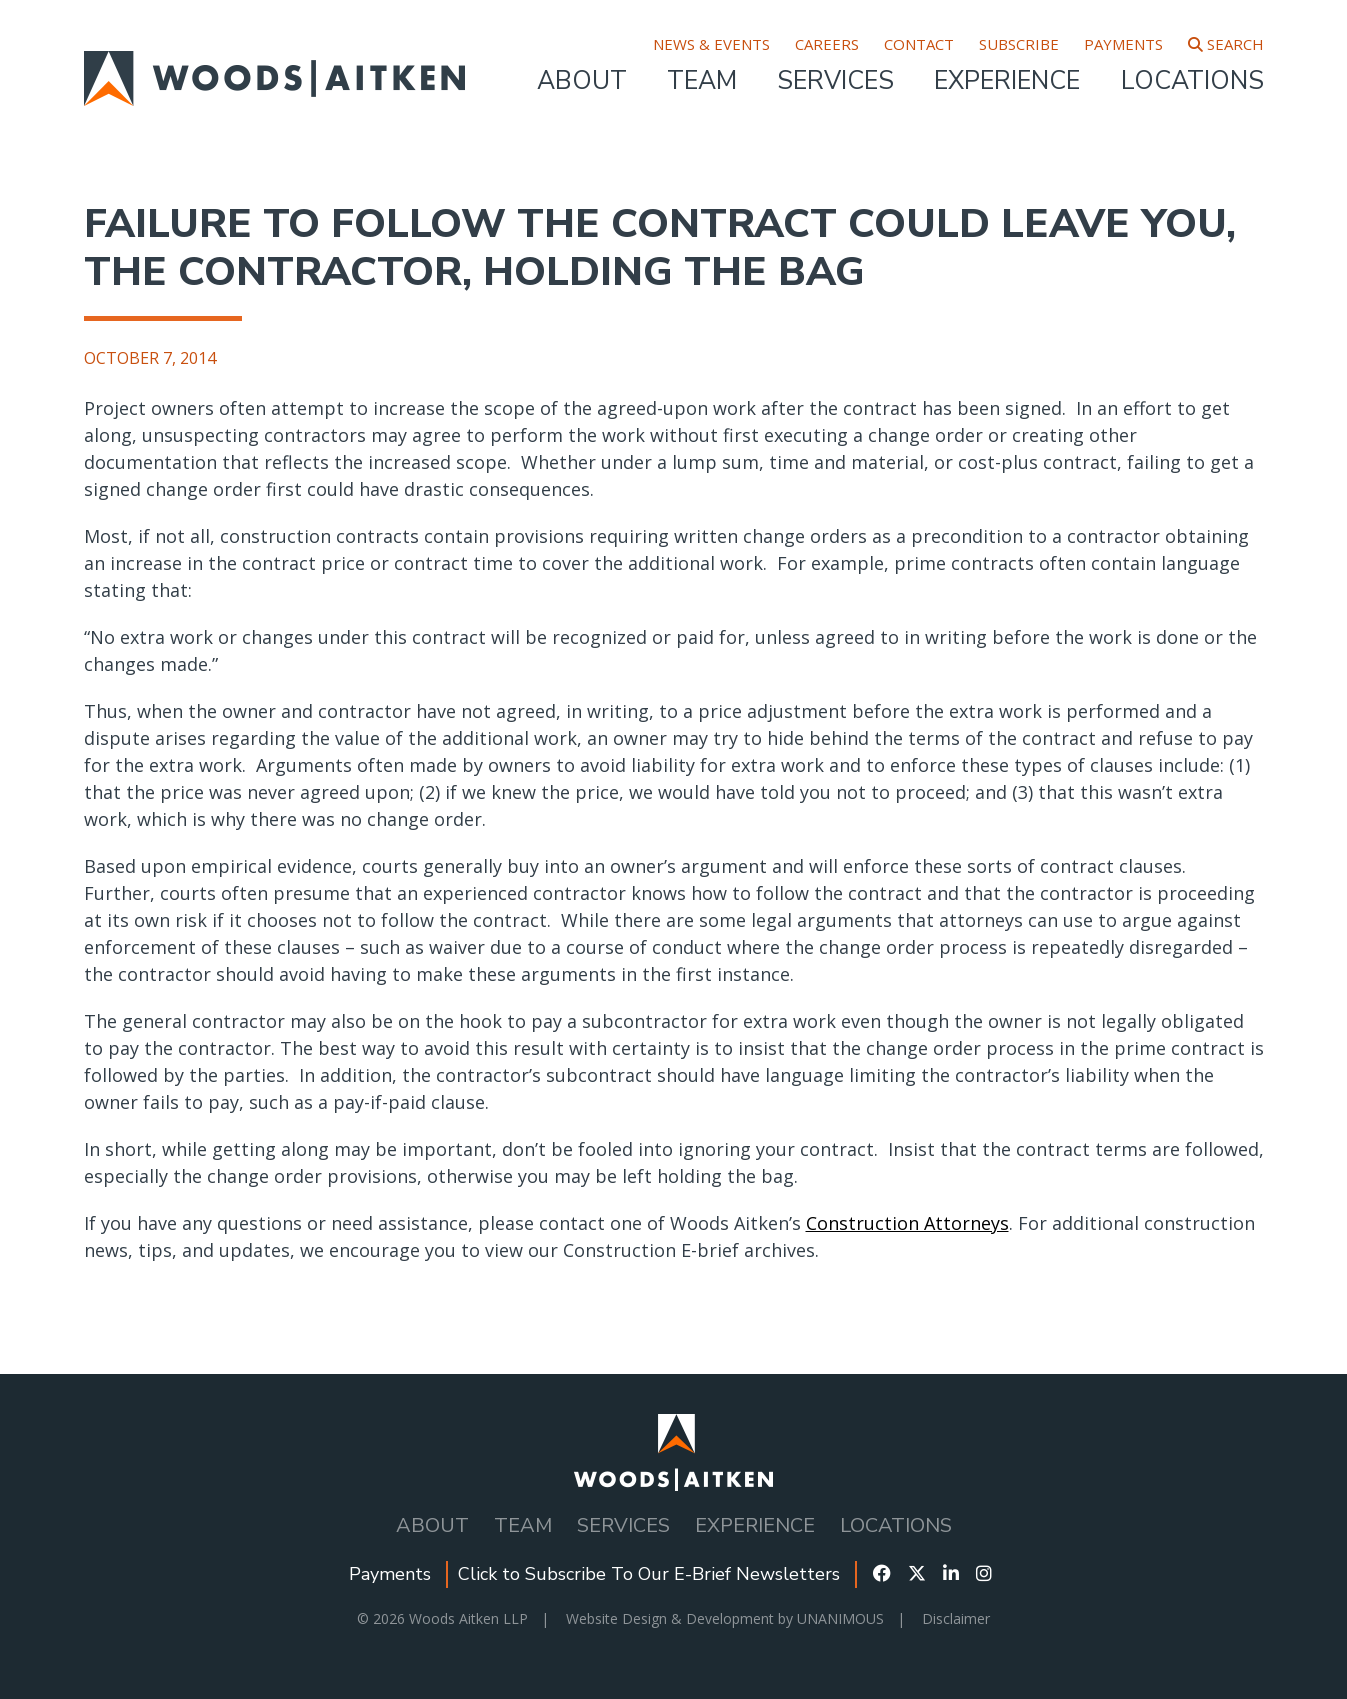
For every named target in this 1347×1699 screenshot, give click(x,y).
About (582, 81)
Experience (1007, 81)
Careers (827, 44)
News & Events (711, 44)
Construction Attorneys (907, 1223)
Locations (1192, 81)
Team (702, 81)
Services (835, 81)
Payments (1123, 44)
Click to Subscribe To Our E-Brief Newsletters (649, 1574)
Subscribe (1019, 44)
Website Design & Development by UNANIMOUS (725, 1618)
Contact (919, 44)
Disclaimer (956, 1618)
